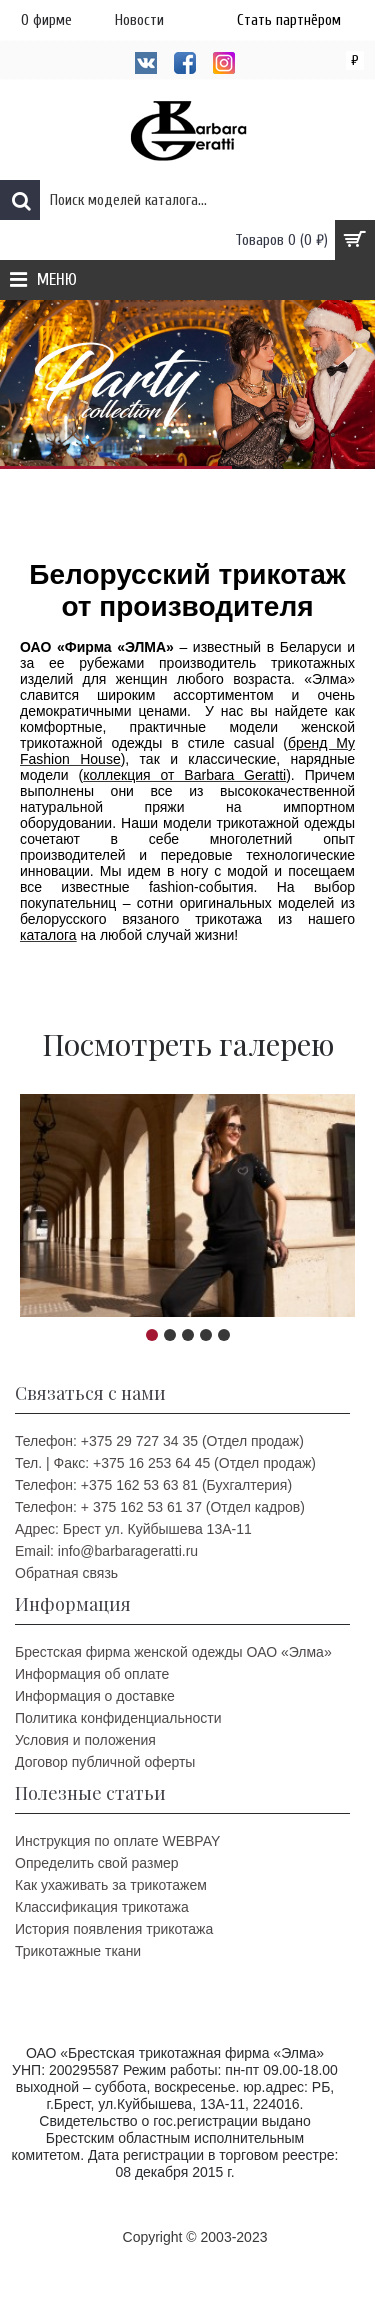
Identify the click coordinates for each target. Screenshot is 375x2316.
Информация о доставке (95, 1696)
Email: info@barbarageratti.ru (106, 1551)
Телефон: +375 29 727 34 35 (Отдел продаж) (159, 1441)
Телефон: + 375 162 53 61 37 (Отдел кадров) (160, 1507)
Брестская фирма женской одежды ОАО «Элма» (173, 1652)
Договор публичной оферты (105, 1762)
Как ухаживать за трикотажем (111, 1885)
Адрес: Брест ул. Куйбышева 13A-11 (133, 1529)
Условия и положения (85, 1740)
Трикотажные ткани (78, 1951)
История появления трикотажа (114, 1929)
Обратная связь (66, 1573)
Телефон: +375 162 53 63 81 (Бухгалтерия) (153, 1485)
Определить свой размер (97, 1863)
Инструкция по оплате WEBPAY (117, 1841)
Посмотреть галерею (188, 1044)
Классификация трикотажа (102, 1907)
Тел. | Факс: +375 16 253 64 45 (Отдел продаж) (165, 1463)
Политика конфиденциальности (118, 1718)
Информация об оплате (92, 1674)
